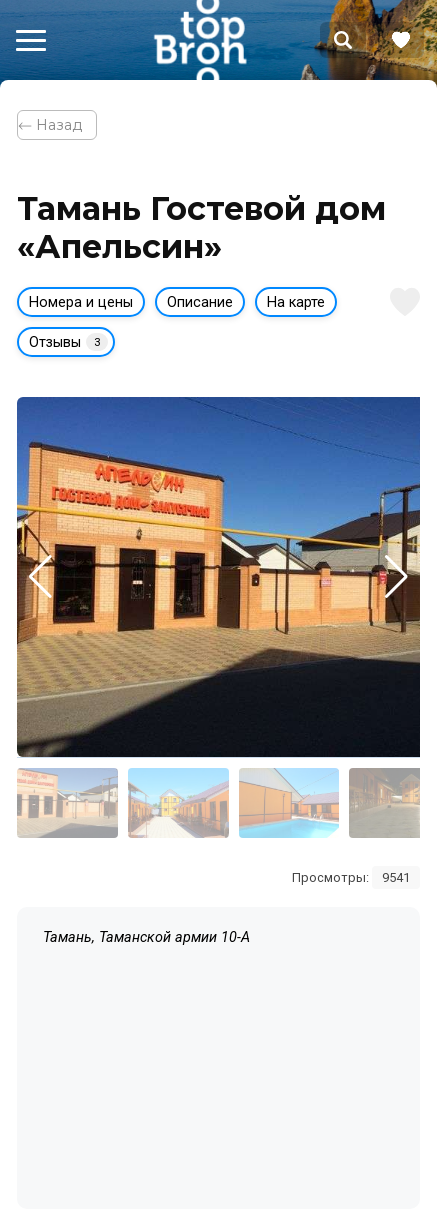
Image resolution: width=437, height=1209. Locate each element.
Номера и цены (81, 302)
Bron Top (200, 40)
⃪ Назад (57, 125)
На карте (296, 302)
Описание (200, 302)
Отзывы (68, 342)
